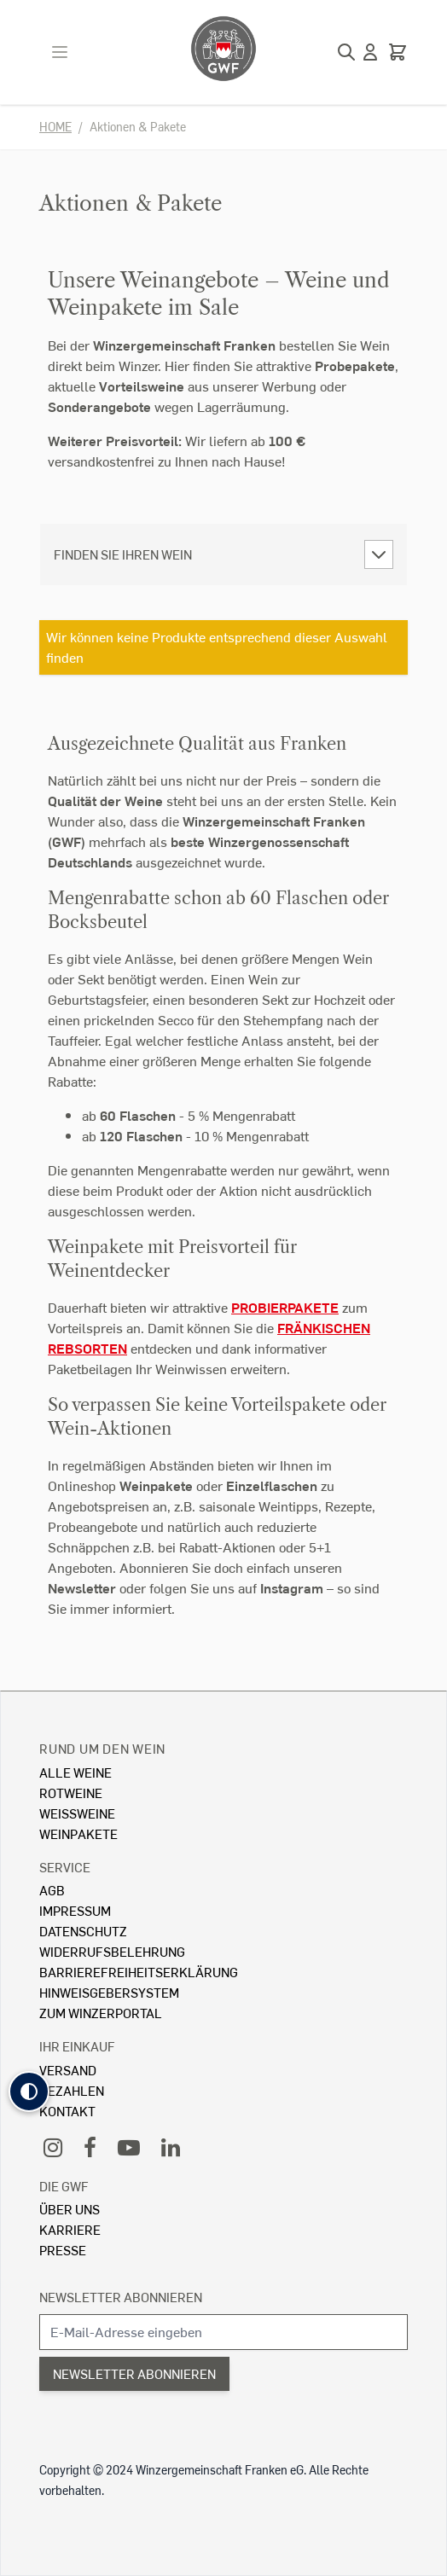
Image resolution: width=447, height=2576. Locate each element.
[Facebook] (90, 2146)
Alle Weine (75, 1772)
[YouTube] (128, 2146)
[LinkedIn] (170, 2146)
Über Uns (69, 2209)
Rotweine (70, 1792)
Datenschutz (83, 1931)
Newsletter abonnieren (120, 2297)
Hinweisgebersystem (109, 1992)
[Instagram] (53, 2146)
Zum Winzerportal (100, 2013)
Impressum (75, 1910)
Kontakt (67, 2111)
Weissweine (77, 1813)
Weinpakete (78, 1833)
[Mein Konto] (370, 52)
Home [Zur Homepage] (55, 127)
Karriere (70, 2229)
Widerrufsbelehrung (112, 1951)
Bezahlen (71, 2090)
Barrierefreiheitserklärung (138, 1972)
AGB (52, 1890)
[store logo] (223, 48)
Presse (62, 2250)
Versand (67, 2070)
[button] (29, 2091)
